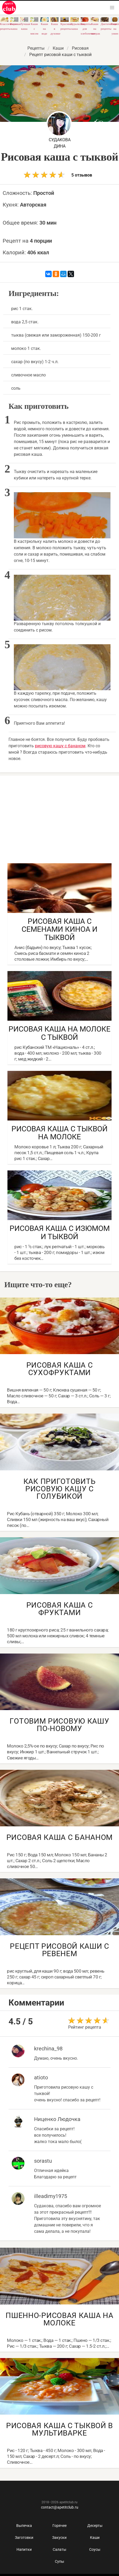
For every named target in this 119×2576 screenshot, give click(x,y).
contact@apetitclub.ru (59, 2507)
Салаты (59, 2549)
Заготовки (24, 2537)
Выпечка (24, 2525)
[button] (112, 8)
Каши (95, 2537)
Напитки (24, 2549)
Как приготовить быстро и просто (9, 7)
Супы (59, 2561)
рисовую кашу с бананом (60, 745)
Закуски (59, 2537)
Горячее (59, 2525)
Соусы (94, 2549)
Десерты (94, 2525)
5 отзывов (58, 174)
